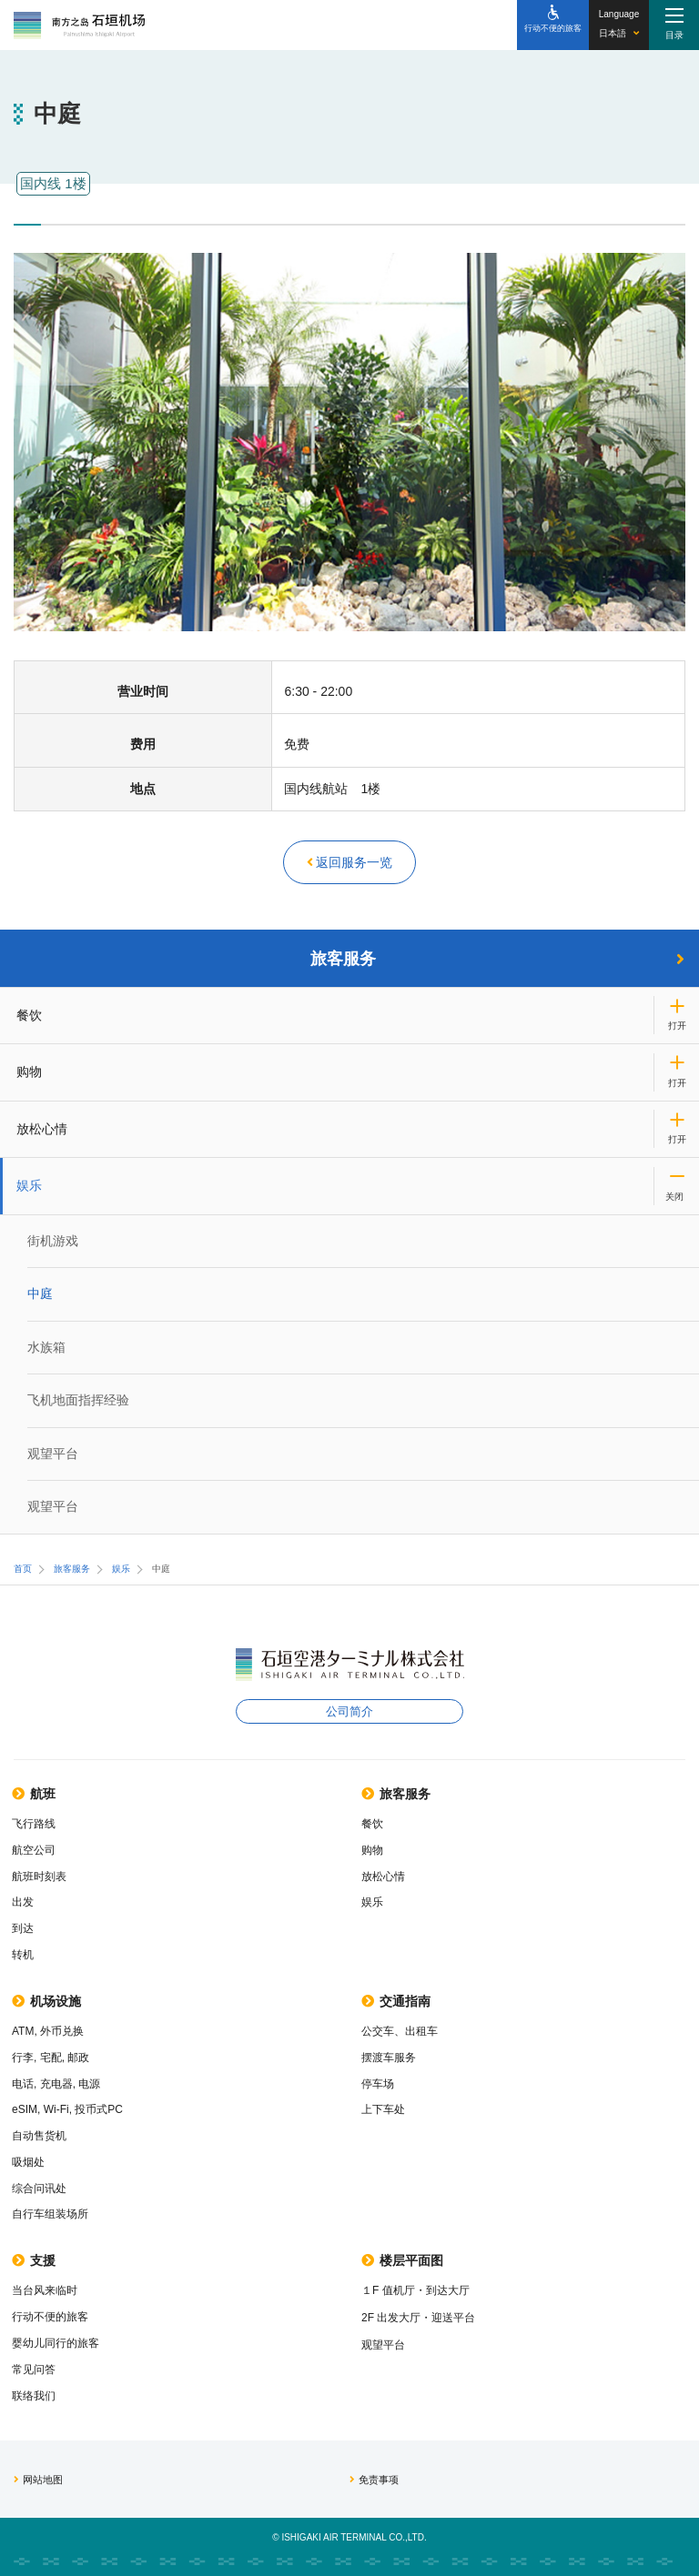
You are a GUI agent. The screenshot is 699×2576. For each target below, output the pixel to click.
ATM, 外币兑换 (48, 2031)
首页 (23, 1569)
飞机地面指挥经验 (78, 1400)
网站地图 (38, 2479)
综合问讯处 (39, 2188)
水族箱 (46, 1347)
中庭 (40, 1293)
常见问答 (34, 2369)
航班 (34, 1793)
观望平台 (52, 1453)
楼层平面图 (402, 2260)
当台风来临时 (44, 2290)
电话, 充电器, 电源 (56, 2084)
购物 (29, 1071)
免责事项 (374, 2479)
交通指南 (396, 2001)
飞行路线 (34, 1823)
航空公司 (34, 1850)
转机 (23, 1954)
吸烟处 (28, 2162)
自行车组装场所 (50, 2214)
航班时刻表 (39, 1876)
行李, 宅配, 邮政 (50, 2057)
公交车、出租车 (399, 2031)
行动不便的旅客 (50, 2316)
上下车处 (383, 2109)
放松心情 (41, 1129)
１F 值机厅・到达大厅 (415, 2290)
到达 (23, 1928)
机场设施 (46, 2001)
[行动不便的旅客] (553, 25)
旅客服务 (497, 959)
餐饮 (29, 1015)
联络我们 (34, 2396)
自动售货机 (39, 2135)
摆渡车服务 (388, 2057)
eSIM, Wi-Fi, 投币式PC (67, 2109)
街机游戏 (52, 1240)
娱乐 (29, 1185)
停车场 (377, 2084)
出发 (23, 1902)
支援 (34, 2260)
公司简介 (349, 1711)
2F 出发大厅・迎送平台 (418, 2317)
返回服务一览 (350, 862)
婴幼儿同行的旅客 (55, 2343)
